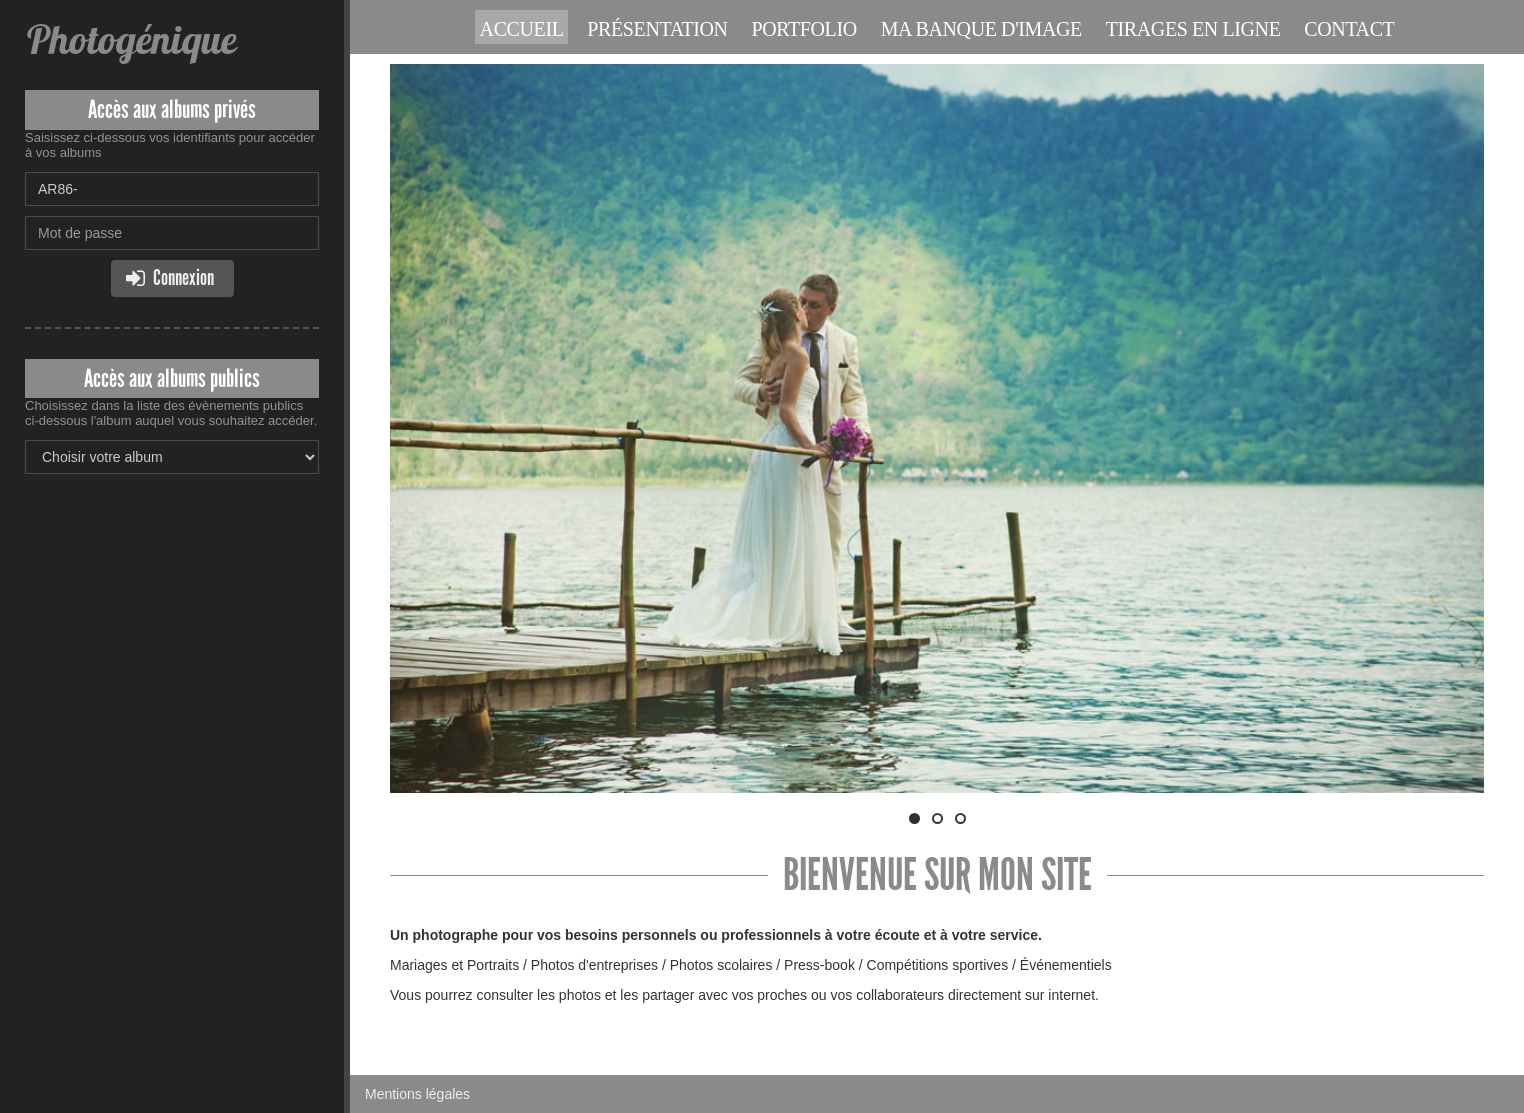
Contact (1349, 29)
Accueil (522, 29)
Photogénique (130, 39)
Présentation (657, 29)
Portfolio (804, 29)
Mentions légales (417, 1094)
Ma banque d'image (981, 29)
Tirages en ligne (1193, 29)
